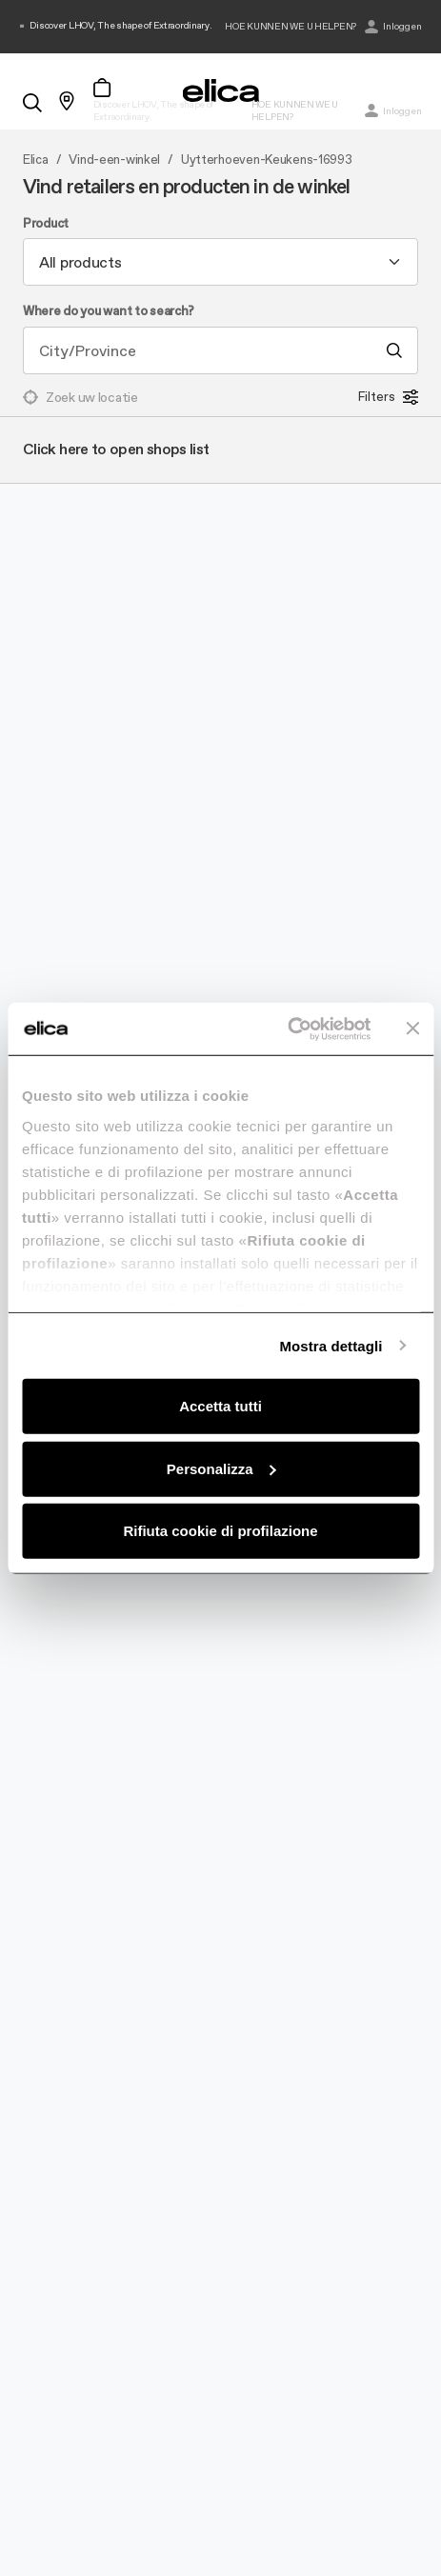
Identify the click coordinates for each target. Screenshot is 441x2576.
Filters (388, 397)
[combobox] (220, 262)
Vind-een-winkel (114, 160)
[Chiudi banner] (412, 1028)
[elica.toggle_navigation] (28, 68)
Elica (36, 160)
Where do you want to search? (108, 311)
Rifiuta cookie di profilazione (220, 1531)
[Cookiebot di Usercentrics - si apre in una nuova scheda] (287, 1028)
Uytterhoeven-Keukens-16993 (266, 160)
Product (46, 223)
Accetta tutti (220, 1406)
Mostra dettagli (330, 1345)
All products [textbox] (80, 261)
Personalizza (221, 1468)
